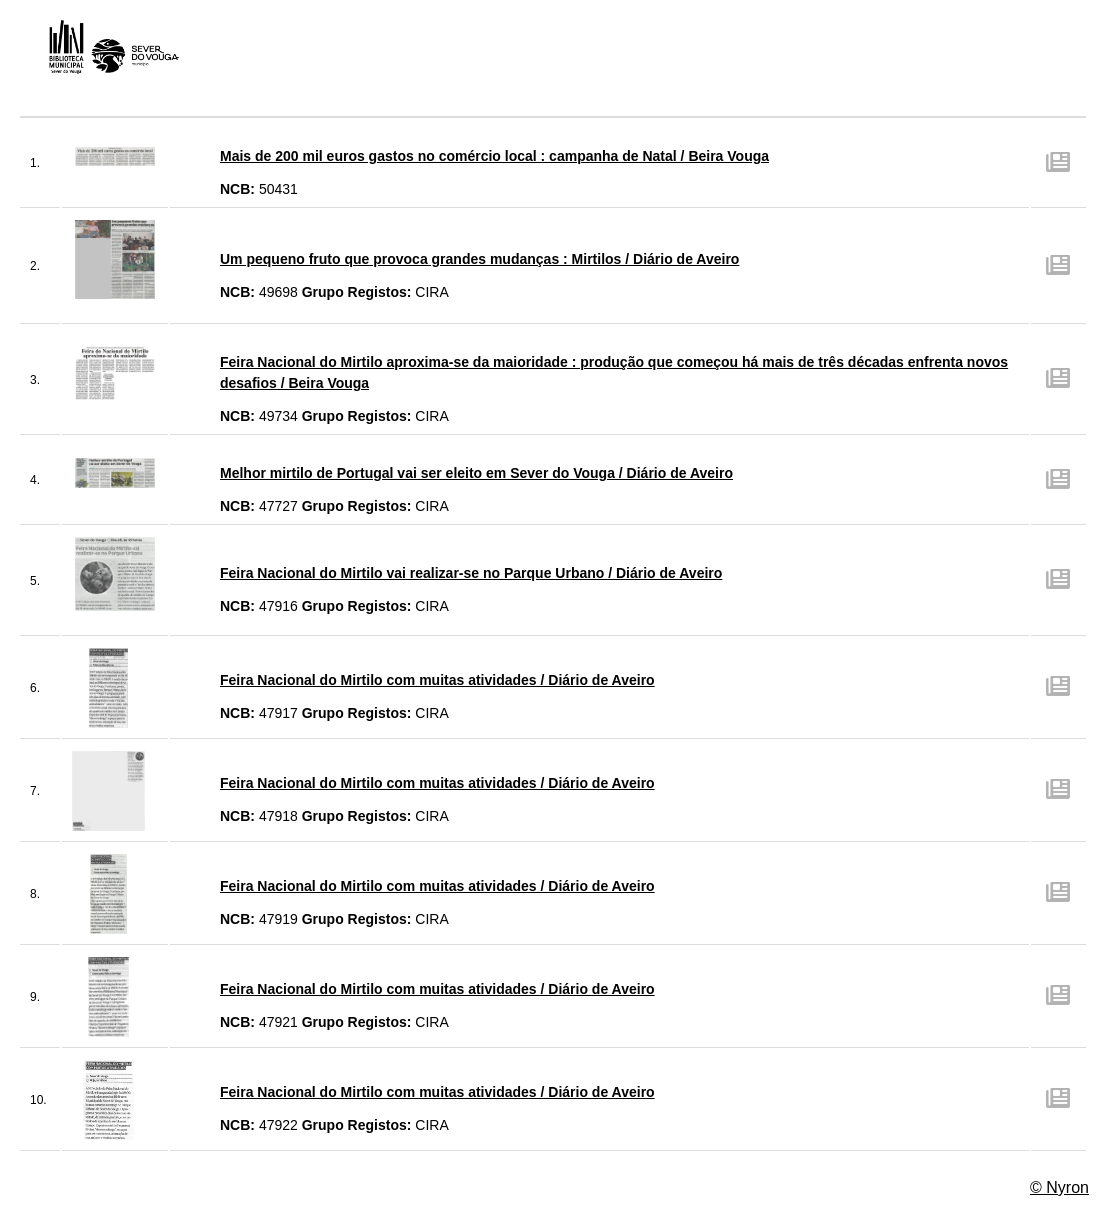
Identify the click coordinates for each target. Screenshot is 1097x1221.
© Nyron (1059, 1187)
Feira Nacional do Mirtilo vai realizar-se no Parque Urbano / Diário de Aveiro (471, 573)
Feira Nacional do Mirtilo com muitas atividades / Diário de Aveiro (437, 680)
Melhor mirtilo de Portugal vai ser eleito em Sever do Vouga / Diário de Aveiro (476, 473)
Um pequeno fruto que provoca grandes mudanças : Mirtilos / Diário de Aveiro (479, 259)
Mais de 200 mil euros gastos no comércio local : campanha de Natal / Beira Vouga (494, 156)
